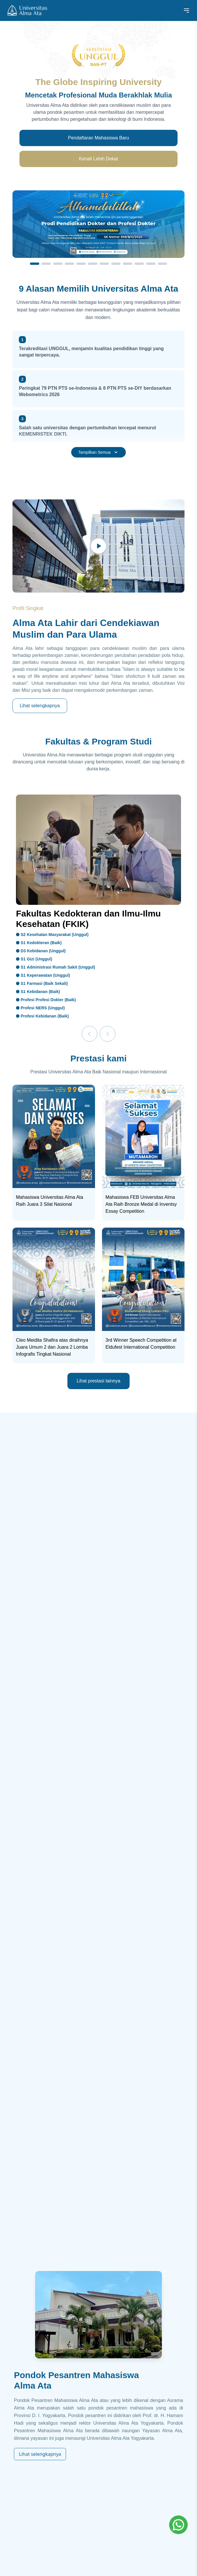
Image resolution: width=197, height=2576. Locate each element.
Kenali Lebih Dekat (98, 158)
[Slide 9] (127, 264)
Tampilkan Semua (98, 452)
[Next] (107, 1034)
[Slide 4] (69, 264)
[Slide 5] (81, 264)
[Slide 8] (116, 264)
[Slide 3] (57, 264)
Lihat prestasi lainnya (98, 1380)
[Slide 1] (34, 264)
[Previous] (89, 1034)
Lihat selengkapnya (40, 705)
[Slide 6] (92, 264)
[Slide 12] (162, 264)
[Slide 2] (46, 264)
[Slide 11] (150, 264)
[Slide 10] (139, 264)
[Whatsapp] (178, 2524)
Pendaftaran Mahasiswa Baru (98, 137)
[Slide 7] (104, 264)
